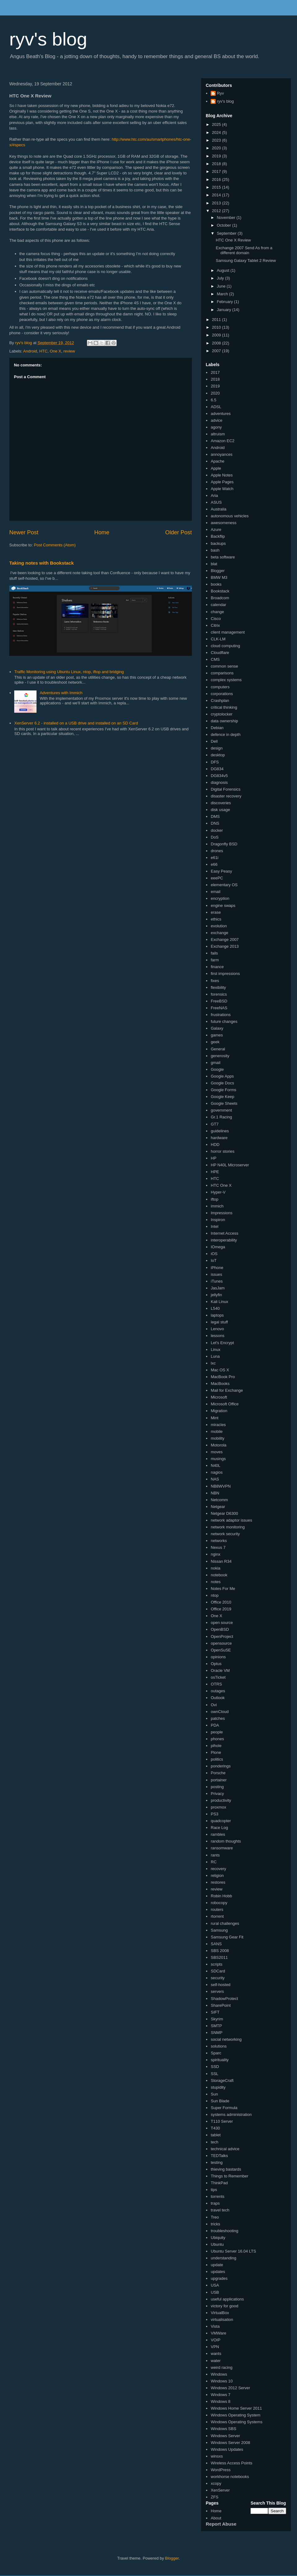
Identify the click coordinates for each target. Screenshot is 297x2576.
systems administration (231, 2114)
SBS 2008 (220, 1950)
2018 (217, 163)
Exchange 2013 (225, 946)
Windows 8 (220, 2401)
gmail (215, 1062)
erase (216, 912)
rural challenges (225, 1923)
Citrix (215, 625)
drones (217, 850)
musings (218, 1458)
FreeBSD (219, 1001)
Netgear (218, 1506)
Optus (216, 1663)
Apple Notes (222, 475)
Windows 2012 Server (230, 2388)
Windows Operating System (235, 2415)
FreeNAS (219, 1008)
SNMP (216, 2032)
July (221, 278)
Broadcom (220, 598)
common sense (224, 666)
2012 (217, 210)
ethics (216, 919)
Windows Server (225, 2435)
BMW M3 (219, 577)
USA (215, 2285)
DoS (214, 837)
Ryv (220, 93)
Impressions (221, 1213)
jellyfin (216, 1294)
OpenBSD (220, 1629)
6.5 (213, 400)
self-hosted (220, 1984)
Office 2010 (221, 1602)
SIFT (215, 2012)
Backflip (218, 536)
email (215, 891)
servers (217, 1991)
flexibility (218, 987)
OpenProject (222, 1636)
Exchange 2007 (225, 939)
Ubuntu (217, 2244)
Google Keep (222, 1096)
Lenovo (217, 1328)
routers (217, 1909)
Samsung (219, 1930)
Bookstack (220, 591)
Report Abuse (221, 2524)
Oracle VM (220, 1670)
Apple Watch (222, 488)
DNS (215, 823)
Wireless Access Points (231, 2463)
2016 (217, 179)
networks (219, 1540)
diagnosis (219, 782)
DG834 (217, 769)
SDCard (218, 1971)
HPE (215, 1171)
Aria (214, 495)
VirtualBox (220, 2312)
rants (215, 1855)
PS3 (214, 1814)
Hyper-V (218, 1192)
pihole (216, 1745)
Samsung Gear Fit (227, 1937)
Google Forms (223, 1089)
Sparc (216, 2053)
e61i (214, 857)
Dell (214, 741)
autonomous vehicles (229, 516)
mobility (217, 1438)
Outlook (218, 1697)
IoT (214, 1260)
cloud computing (225, 645)
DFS (215, 762)
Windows (219, 2374)
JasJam (218, 1288)
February (225, 301)
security (218, 1978)
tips (214, 2189)
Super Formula (224, 2107)
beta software (223, 557)
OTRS (216, 1684)
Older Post (178, 532)
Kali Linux (219, 1301)
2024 (217, 132)
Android (30, 351)
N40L (215, 1465)
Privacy (217, 1793)
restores (218, 1882)
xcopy (216, 2483)
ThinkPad (219, 2183)
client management (228, 632)
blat (214, 564)
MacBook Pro (223, 1376)
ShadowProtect (224, 1998)
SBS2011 (219, 1957)
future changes (224, 1021)
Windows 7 (220, 2394)
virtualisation (222, 2319)
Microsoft (219, 1397)
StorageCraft (222, 2080)
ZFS (214, 2497)
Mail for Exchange (227, 1390)
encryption (220, 898)
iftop (214, 1199)
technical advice (225, 2149)
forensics (219, 994)
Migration (219, 1410)
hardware (219, 1137)
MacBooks (220, 1383)
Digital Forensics (225, 789)
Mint (214, 1418)
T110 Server (222, 2121)
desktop (218, 755)
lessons (217, 1335)
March (223, 294)
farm (215, 960)
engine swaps (223, 905)
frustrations (220, 1014)
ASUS (216, 502)
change (217, 611)
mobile (216, 1431)
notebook (219, 1575)
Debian (217, 727)
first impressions (225, 973)
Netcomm (219, 1499)
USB (215, 2292)
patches (218, 1718)
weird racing (221, 2367)
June (222, 286)
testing (216, 2162)
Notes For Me (223, 1588)
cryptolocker (221, 714)
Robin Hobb (221, 1896)
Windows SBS (223, 2428)
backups (218, 543)
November (227, 217)
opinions (218, 1657)
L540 (215, 1308)
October (224, 225)
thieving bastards (226, 2169)
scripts (216, 1964)
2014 (217, 195)
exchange (219, 932)
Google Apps (222, 1076)
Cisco (216, 618)
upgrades (219, 2278)
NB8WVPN (220, 1486)
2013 (217, 203)
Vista (215, 2326)
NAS (215, 1479)
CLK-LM (218, 639)
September (227, 233)
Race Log (219, 1827)
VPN (215, 2346)
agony (216, 427)
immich (217, 1206)
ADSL (216, 406)
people (217, 1732)
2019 (217, 156)
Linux (215, 1349)
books (216, 584)
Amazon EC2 (223, 440)
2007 (217, 350)
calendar (218, 604)
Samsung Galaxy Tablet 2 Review (246, 260)
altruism (218, 434)
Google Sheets (224, 1103)
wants (216, 2353)
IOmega (218, 1247)
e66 (214, 864)
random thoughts (226, 1841)
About (216, 2518)
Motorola (218, 1445)
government (221, 1110)
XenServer (220, 2490)
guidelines (220, 1131)
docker (217, 830)
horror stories (223, 1151)
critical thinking (224, 707)
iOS (214, 1253)
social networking (226, 2039)
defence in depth (225, 734)
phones (217, 1739)
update (217, 2264)
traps (215, 2203)
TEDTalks (219, 2155)
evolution (219, 926)
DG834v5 (219, 775)
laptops (217, 1315)
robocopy (219, 1902)
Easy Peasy (221, 871)
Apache (217, 461)
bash (215, 550)
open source (222, 1622)
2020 (217, 148)
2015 (217, 187)
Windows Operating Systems (236, 2422)
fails (214, 953)
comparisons (222, 673)
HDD (215, 1144)
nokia (215, 1568)
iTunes (217, 1281)
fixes (215, 980)
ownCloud (220, 1711)
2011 (217, 319)
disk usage (220, 809)
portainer (218, 1780)
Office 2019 (221, 1609)
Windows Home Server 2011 (236, 2408)
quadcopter (221, 1820)
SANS (216, 1944)
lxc (213, 1363)
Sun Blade (220, 2101)
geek (215, 1042)
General (218, 1049)
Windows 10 (222, 2381)
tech (214, 2142)
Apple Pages (222, 482)
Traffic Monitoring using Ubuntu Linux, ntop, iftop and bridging (69, 671)
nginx (215, 1554)
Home (102, 532)
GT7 (214, 1124)
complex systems (226, 679)
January (224, 309)
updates (218, 2271)
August (223, 270)
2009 (217, 335)
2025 (217, 124)
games (217, 1035)
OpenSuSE (221, 1650)
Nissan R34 (221, 1561)
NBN (215, 1493)
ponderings (220, 1766)
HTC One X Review (233, 240)
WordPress (220, 2469)
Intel (214, 1226)
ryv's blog (48, 39)
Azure (216, 529)
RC (214, 1862)
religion (217, 1875)
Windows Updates (227, 2449)
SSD (215, 2066)
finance (217, 966)
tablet (216, 2135)
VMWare (218, 2333)
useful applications (227, 2299)
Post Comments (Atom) (55, 545)
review (69, 351)
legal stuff (219, 1322)
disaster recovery (226, 796)
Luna (215, 1356)
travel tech (220, 2210)
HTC (43, 351)
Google (217, 1069)
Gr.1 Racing (221, 1117)
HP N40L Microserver (230, 1165)
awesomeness (223, 522)
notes (216, 1581)
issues (216, 1274)
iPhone (217, 1267)
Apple (216, 468)
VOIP (215, 2340)
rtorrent (217, 1916)
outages (218, 1691)
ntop (214, 1595)
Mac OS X (220, 1370)
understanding (223, 2258)
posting (217, 1786)
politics (217, 1759)
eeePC (217, 878)
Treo (215, 2217)
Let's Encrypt (222, 1342)
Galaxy (217, 1028)
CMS (215, 659)
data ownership (224, 721)
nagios (216, 1472)
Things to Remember (229, 2176)
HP (213, 1158)
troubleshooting (224, 2230)
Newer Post (23, 532)
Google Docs (222, 1083)
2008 (217, 343)
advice (216, 420)
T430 (215, 2128)
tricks (215, 2224)
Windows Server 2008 (230, 2442)
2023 (217, 140)
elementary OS (224, 884)
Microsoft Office (225, 1404)
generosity (220, 1055)
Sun (214, 2094)
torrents (217, 2196)
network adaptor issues (231, 1520)
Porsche (218, 1773)
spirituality (220, 2059)
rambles (218, 1834)
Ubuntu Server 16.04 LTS (233, 2251)
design (216, 748)
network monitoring (228, 1527)
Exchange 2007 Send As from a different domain (244, 250)
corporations (222, 693)
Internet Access (224, 1233)
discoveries (221, 803)
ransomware (222, 1848)
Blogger (218, 570)
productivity (221, 1800)
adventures (220, 413)
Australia (218, 509)
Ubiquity (218, 2237)
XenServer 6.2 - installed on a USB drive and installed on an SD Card (76, 723)
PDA (215, 1725)
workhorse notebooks (230, 2476)
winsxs (217, 2456)
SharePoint (220, 2005)
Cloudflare (220, 652)
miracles (218, 1424)
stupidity (218, 2087)
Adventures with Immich (61, 692)
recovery (218, 1868)
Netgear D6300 (224, 1513)
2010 (217, 327)
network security (225, 1534)
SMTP (216, 2025)
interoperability (224, 1240)
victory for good (224, 2306)
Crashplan (220, 700)
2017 (217, 171)
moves (216, 1452)
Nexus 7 (218, 1547)
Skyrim (217, 2019)
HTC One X (221, 1185)
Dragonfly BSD (224, 844)
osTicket (218, 1677)
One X (55, 351)
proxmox (218, 1807)
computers (220, 687)
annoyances (221, 454)
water (216, 2360)
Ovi (214, 1704)
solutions (218, 2046)
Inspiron (218, 1219)
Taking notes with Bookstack (41, 563)
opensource (221, 1643)
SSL (214, 2073)
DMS (215, 816)
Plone (216, 1752)
